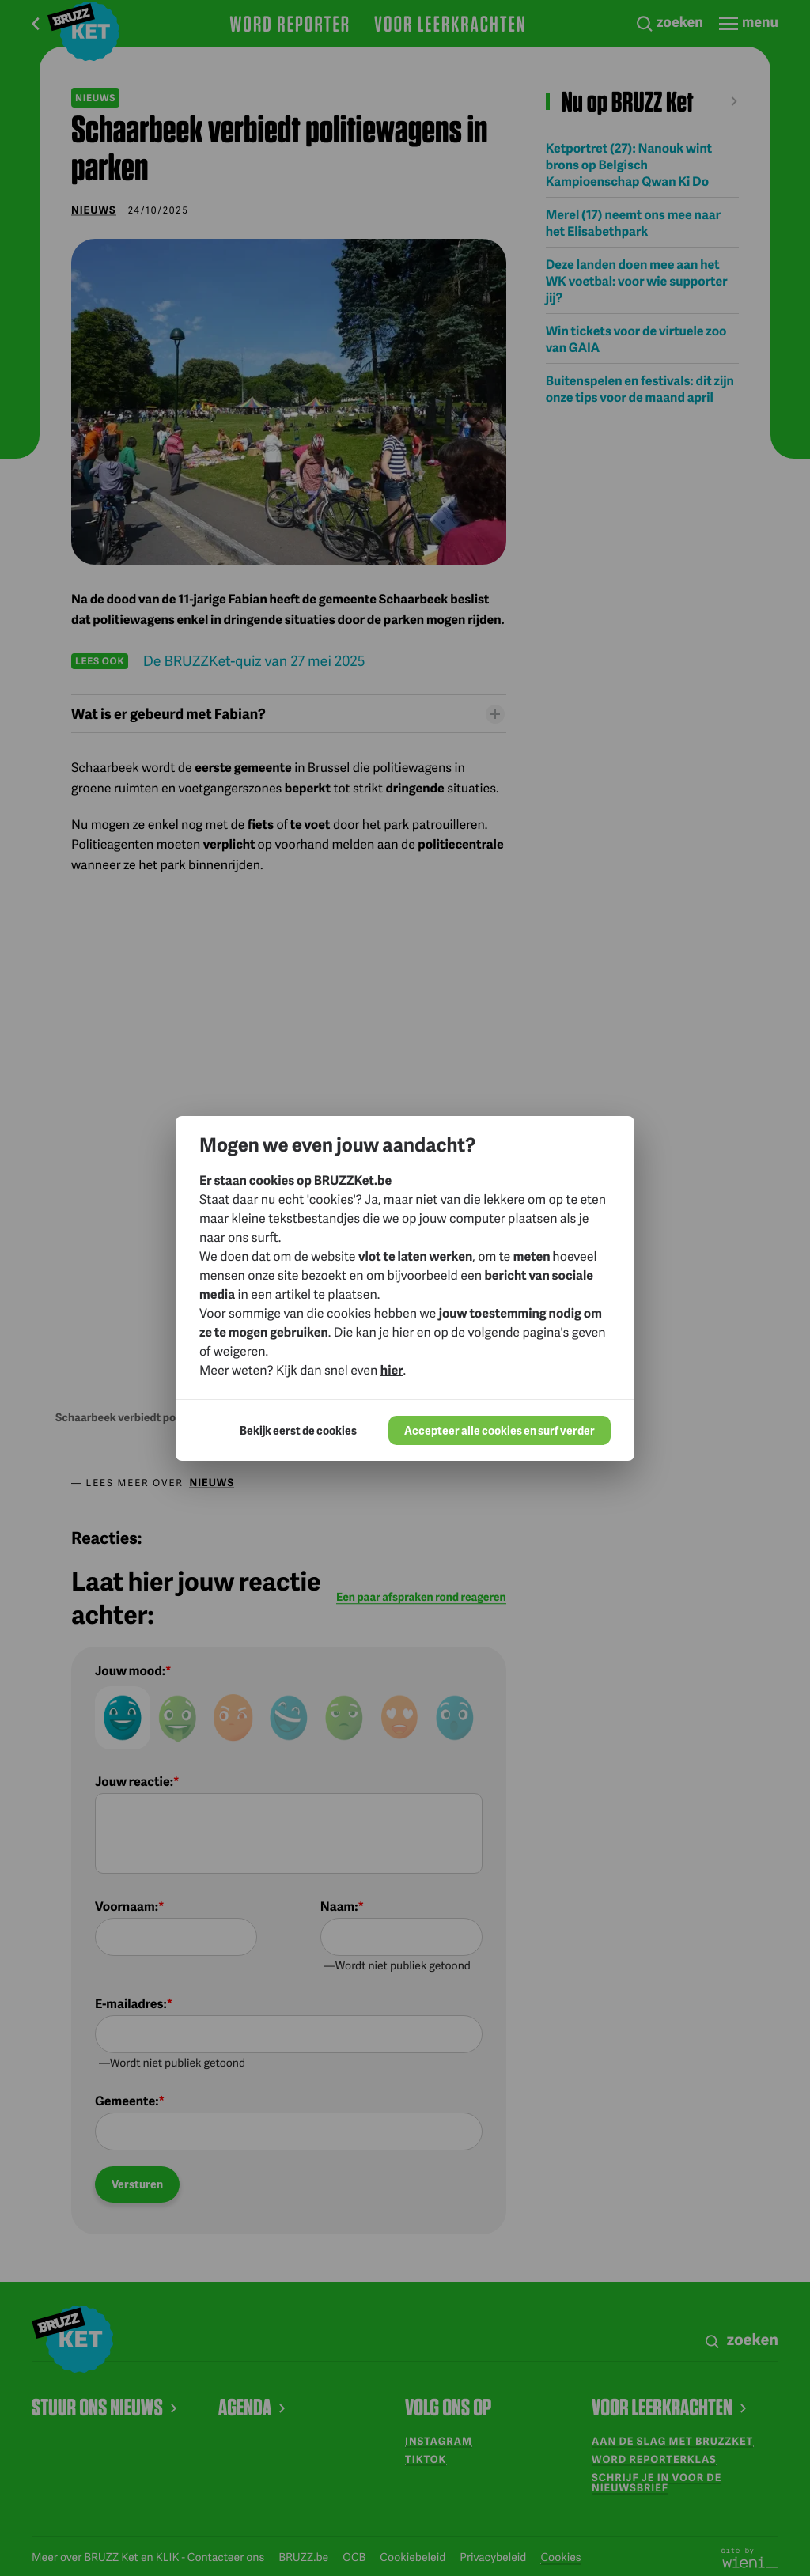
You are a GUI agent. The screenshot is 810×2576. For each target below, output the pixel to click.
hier (391, 1369)
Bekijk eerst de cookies (298, 1430)
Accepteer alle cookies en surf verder (499, 1430)
